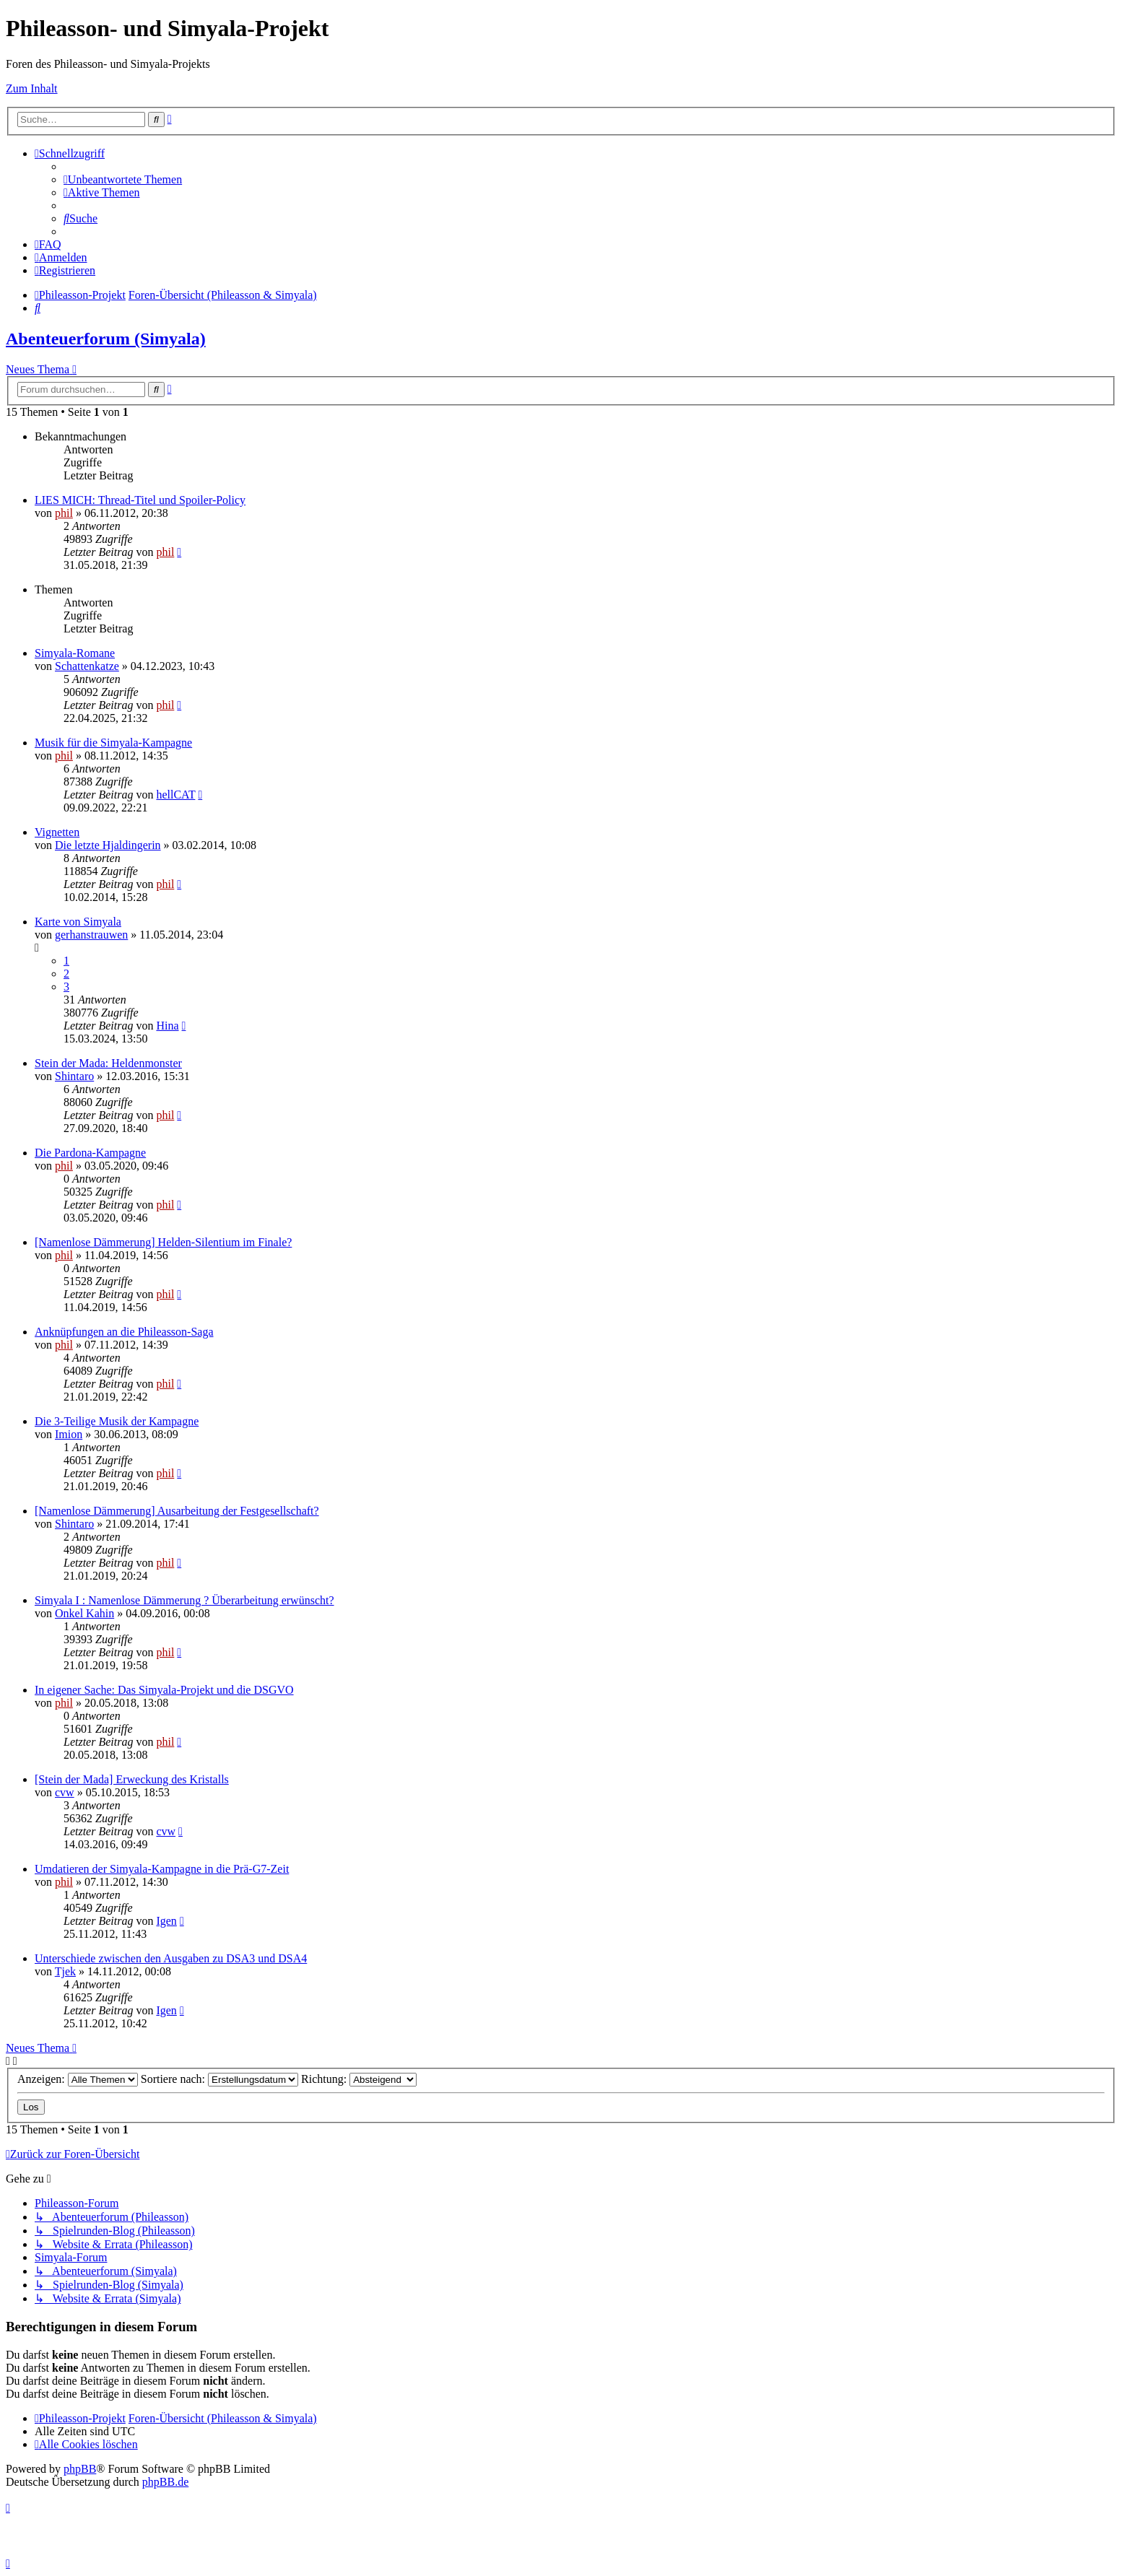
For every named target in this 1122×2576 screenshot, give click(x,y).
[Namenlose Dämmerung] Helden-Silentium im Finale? (163, 1242)
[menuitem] (123, 179)
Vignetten (57, 832)
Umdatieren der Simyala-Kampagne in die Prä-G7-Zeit (162, 1869)
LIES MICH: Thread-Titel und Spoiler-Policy (140, 500)
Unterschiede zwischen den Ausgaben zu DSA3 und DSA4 (171, 1958)
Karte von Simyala (78, 921)
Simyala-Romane (75, 653)
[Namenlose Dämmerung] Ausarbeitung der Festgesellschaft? (177, 1511)
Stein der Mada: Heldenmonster (108, 1063)
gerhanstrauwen (91, 934)
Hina (167, 1025)
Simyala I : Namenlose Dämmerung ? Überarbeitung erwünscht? (184, 1600)
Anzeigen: (77, 2079)
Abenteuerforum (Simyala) (106, 338)
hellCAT (175, 794)
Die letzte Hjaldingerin (108, 845)
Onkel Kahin (84, 1613)
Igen (166, 1921)
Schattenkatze (87, 666)
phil (64, 513)
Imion (68, 1434)
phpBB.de (165, 2482)
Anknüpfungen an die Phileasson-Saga (124, 1332)
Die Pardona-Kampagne (90, 1152)
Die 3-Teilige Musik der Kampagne (117, 1421)
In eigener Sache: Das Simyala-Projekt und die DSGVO (164, 1690)
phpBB (80, 2469)
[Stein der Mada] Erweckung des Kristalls (132, 1779)
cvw (64, 1792)
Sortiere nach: (219, 2079)
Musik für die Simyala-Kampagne (113, 742)
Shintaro (74, 1076)
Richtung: (359, 2079)
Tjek (65, 1971)
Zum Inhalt (32, 88)
